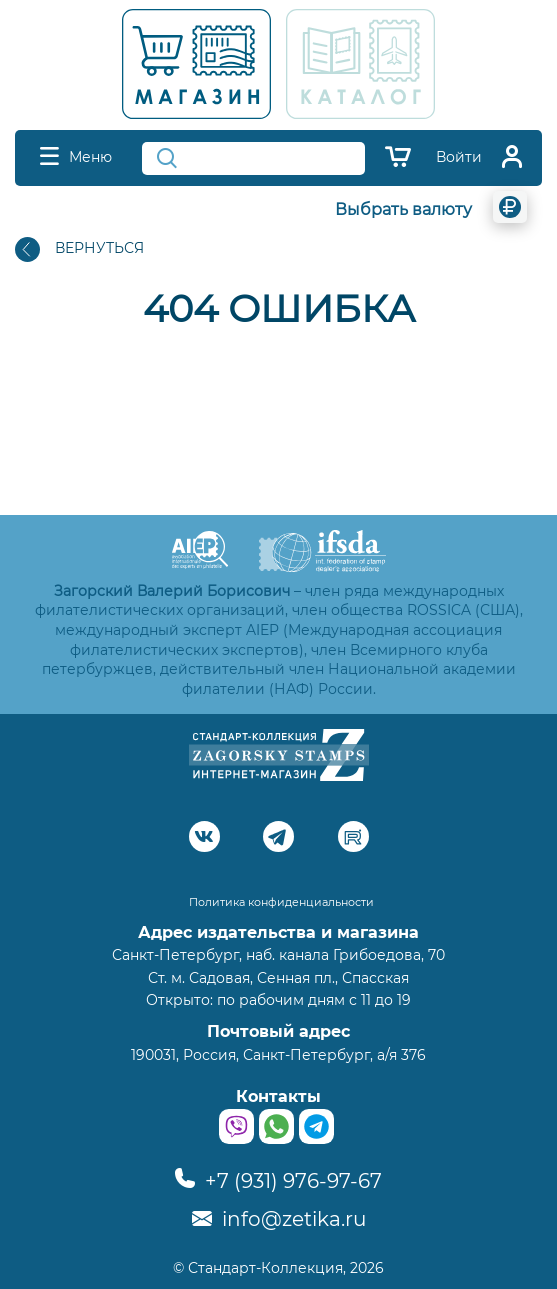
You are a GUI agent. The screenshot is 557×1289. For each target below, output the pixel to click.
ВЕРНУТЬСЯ (79, 249)
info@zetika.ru (279, 1219)
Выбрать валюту (403, 209)
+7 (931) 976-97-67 (278, 1181)
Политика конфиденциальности (281, 902)
